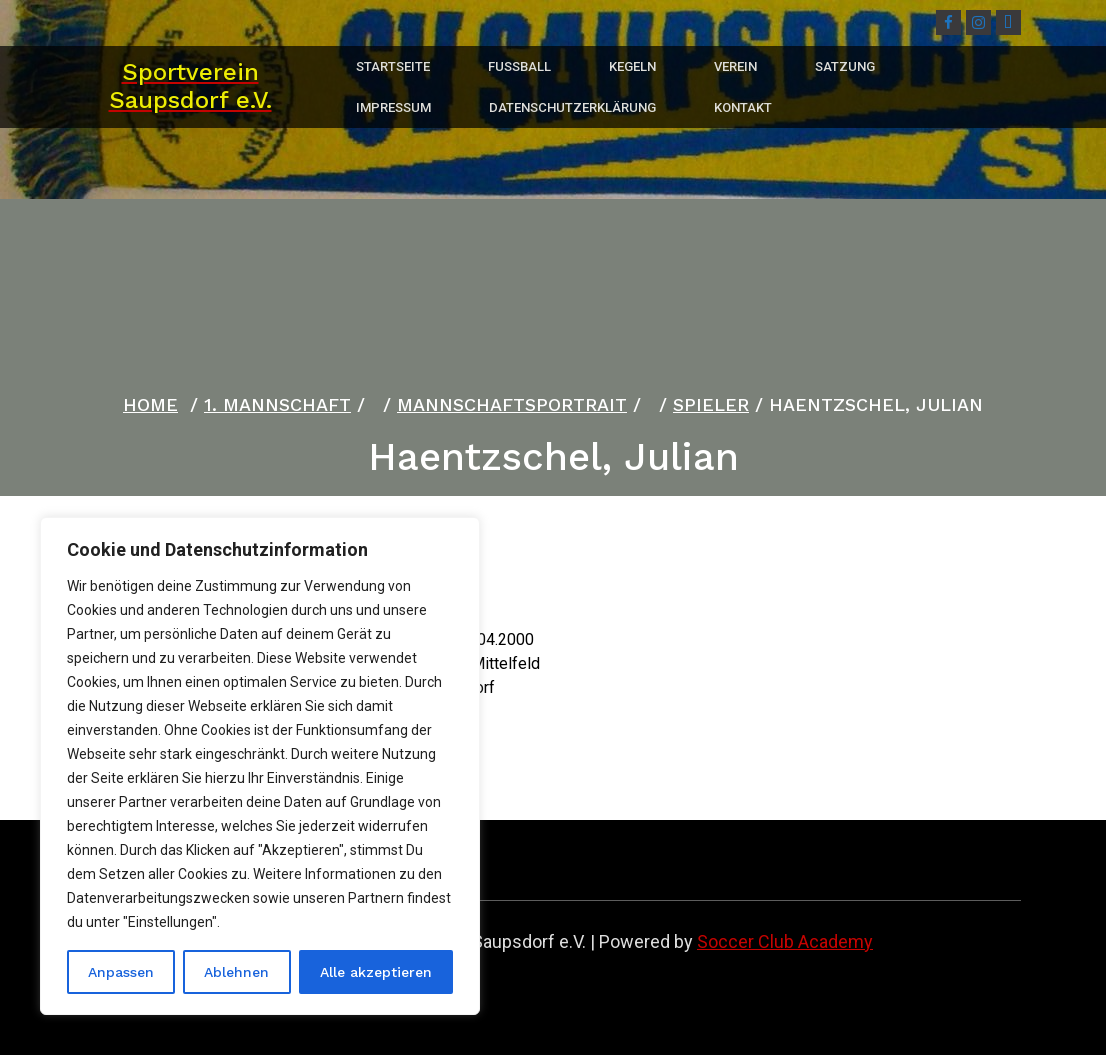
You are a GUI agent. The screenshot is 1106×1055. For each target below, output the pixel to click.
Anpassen (121, 972)
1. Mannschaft (277, 404)
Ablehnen (236, 972)
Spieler (711, 404)
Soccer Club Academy (785, 941)
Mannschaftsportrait (512, 404)
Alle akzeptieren (376, 972)
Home (150, 404)
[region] (260, 766)
